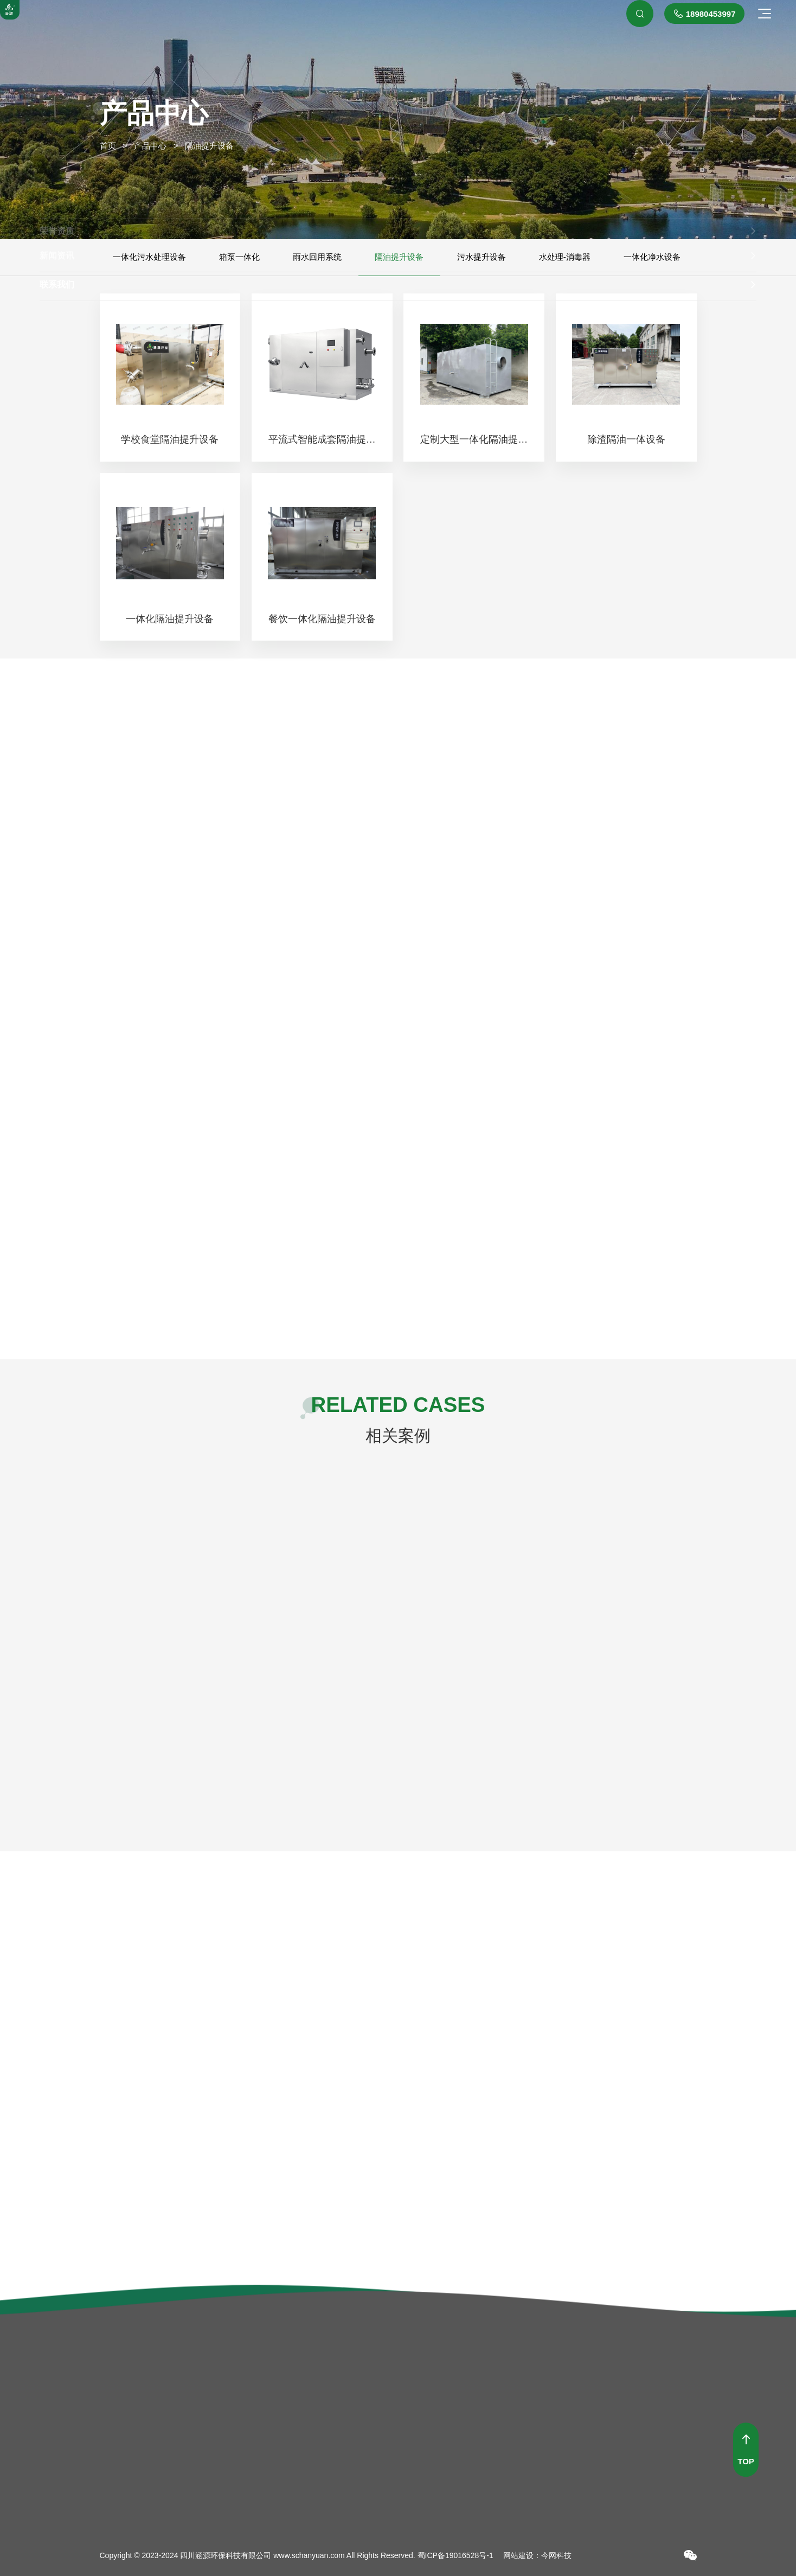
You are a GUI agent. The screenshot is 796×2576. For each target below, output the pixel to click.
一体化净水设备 (652, 256)
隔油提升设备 (399, 256)
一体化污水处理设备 (149, 256)
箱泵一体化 (239, 256)
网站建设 (518, 2555)
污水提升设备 (481, 256)
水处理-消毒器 (564, 256)
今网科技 (556, 2555)
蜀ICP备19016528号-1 (455, 2555)
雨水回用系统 (317, 256)
